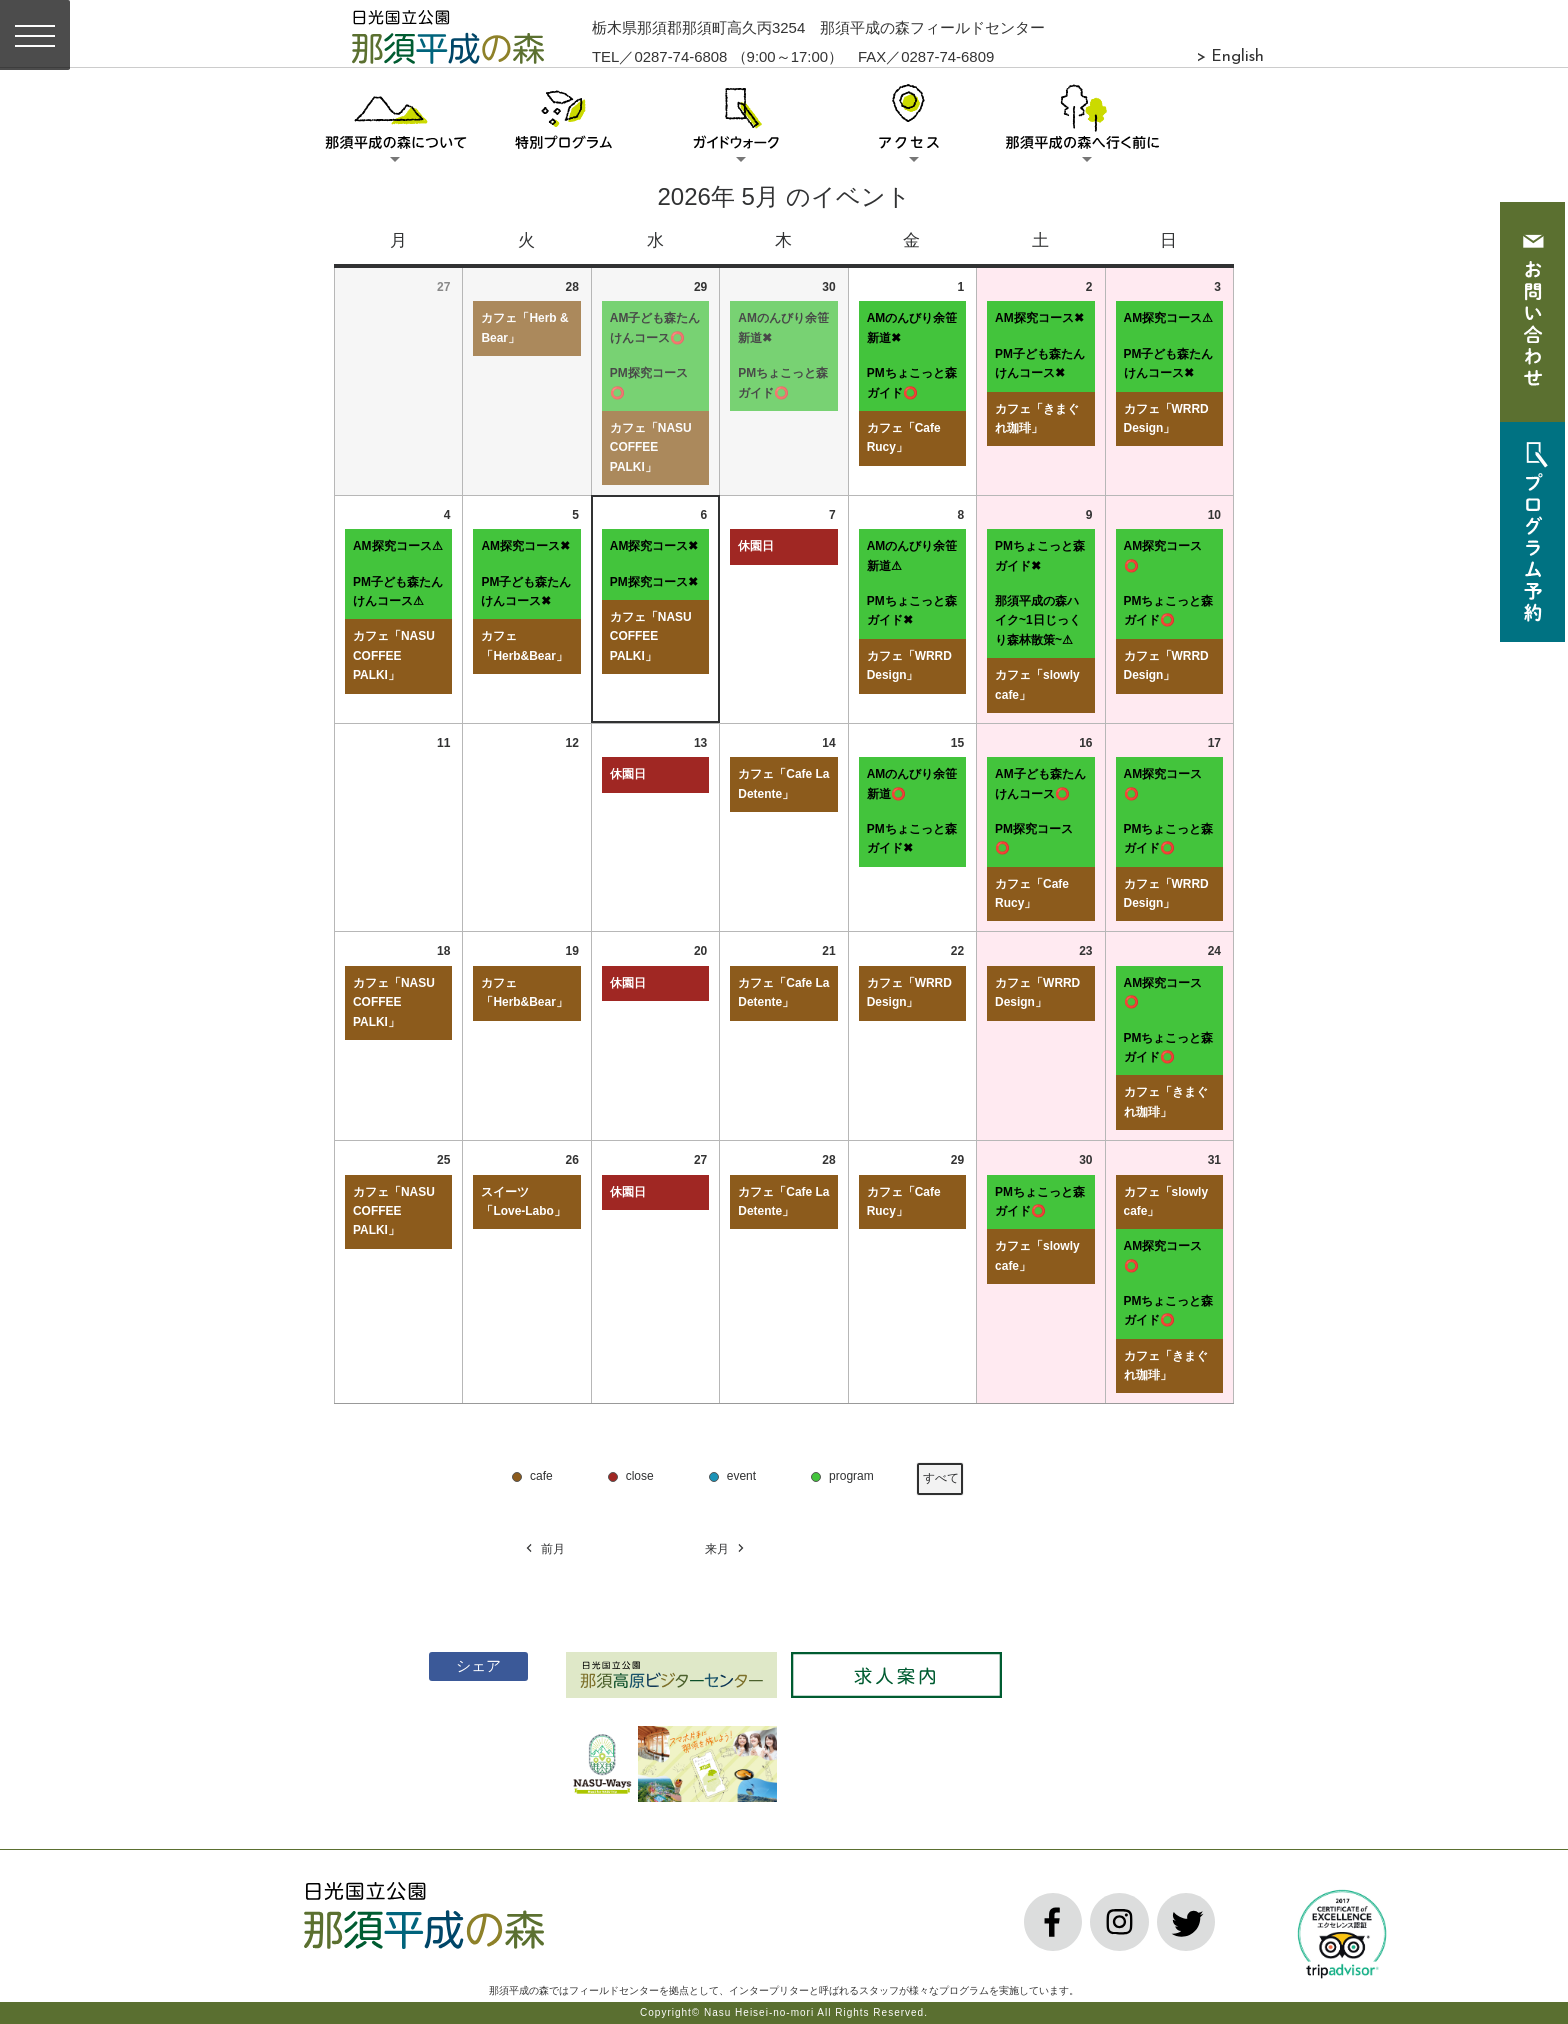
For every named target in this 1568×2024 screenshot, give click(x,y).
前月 (544, 1549)
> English (1230, 57)
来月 (726, 1549)
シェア (467, 1665)
